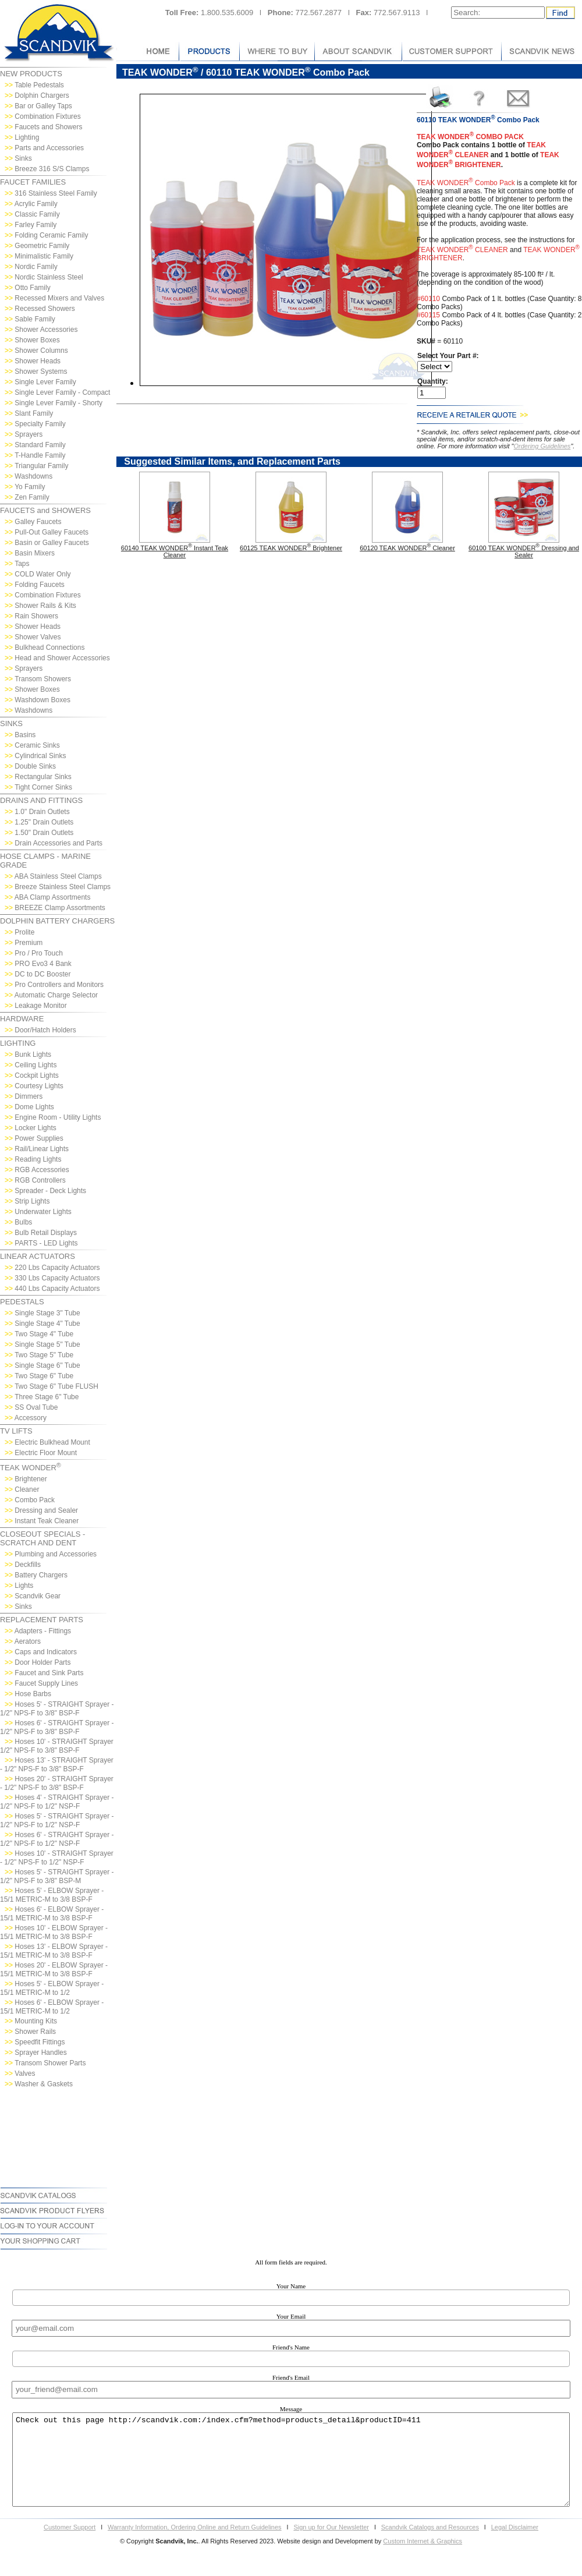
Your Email (291, 2316)
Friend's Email (291, 2377)
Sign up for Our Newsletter (331, 2544)
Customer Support (69, 2544)
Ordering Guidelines (542, 446)
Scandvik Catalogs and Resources (430, 2544)
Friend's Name (291, 2347)
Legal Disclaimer (514, 2544)
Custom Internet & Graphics (422, 2558)
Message (291, 2408)
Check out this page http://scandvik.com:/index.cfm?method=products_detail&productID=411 (291, 2468)
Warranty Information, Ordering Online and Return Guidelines (195, 2544)
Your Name (291, 2286)
